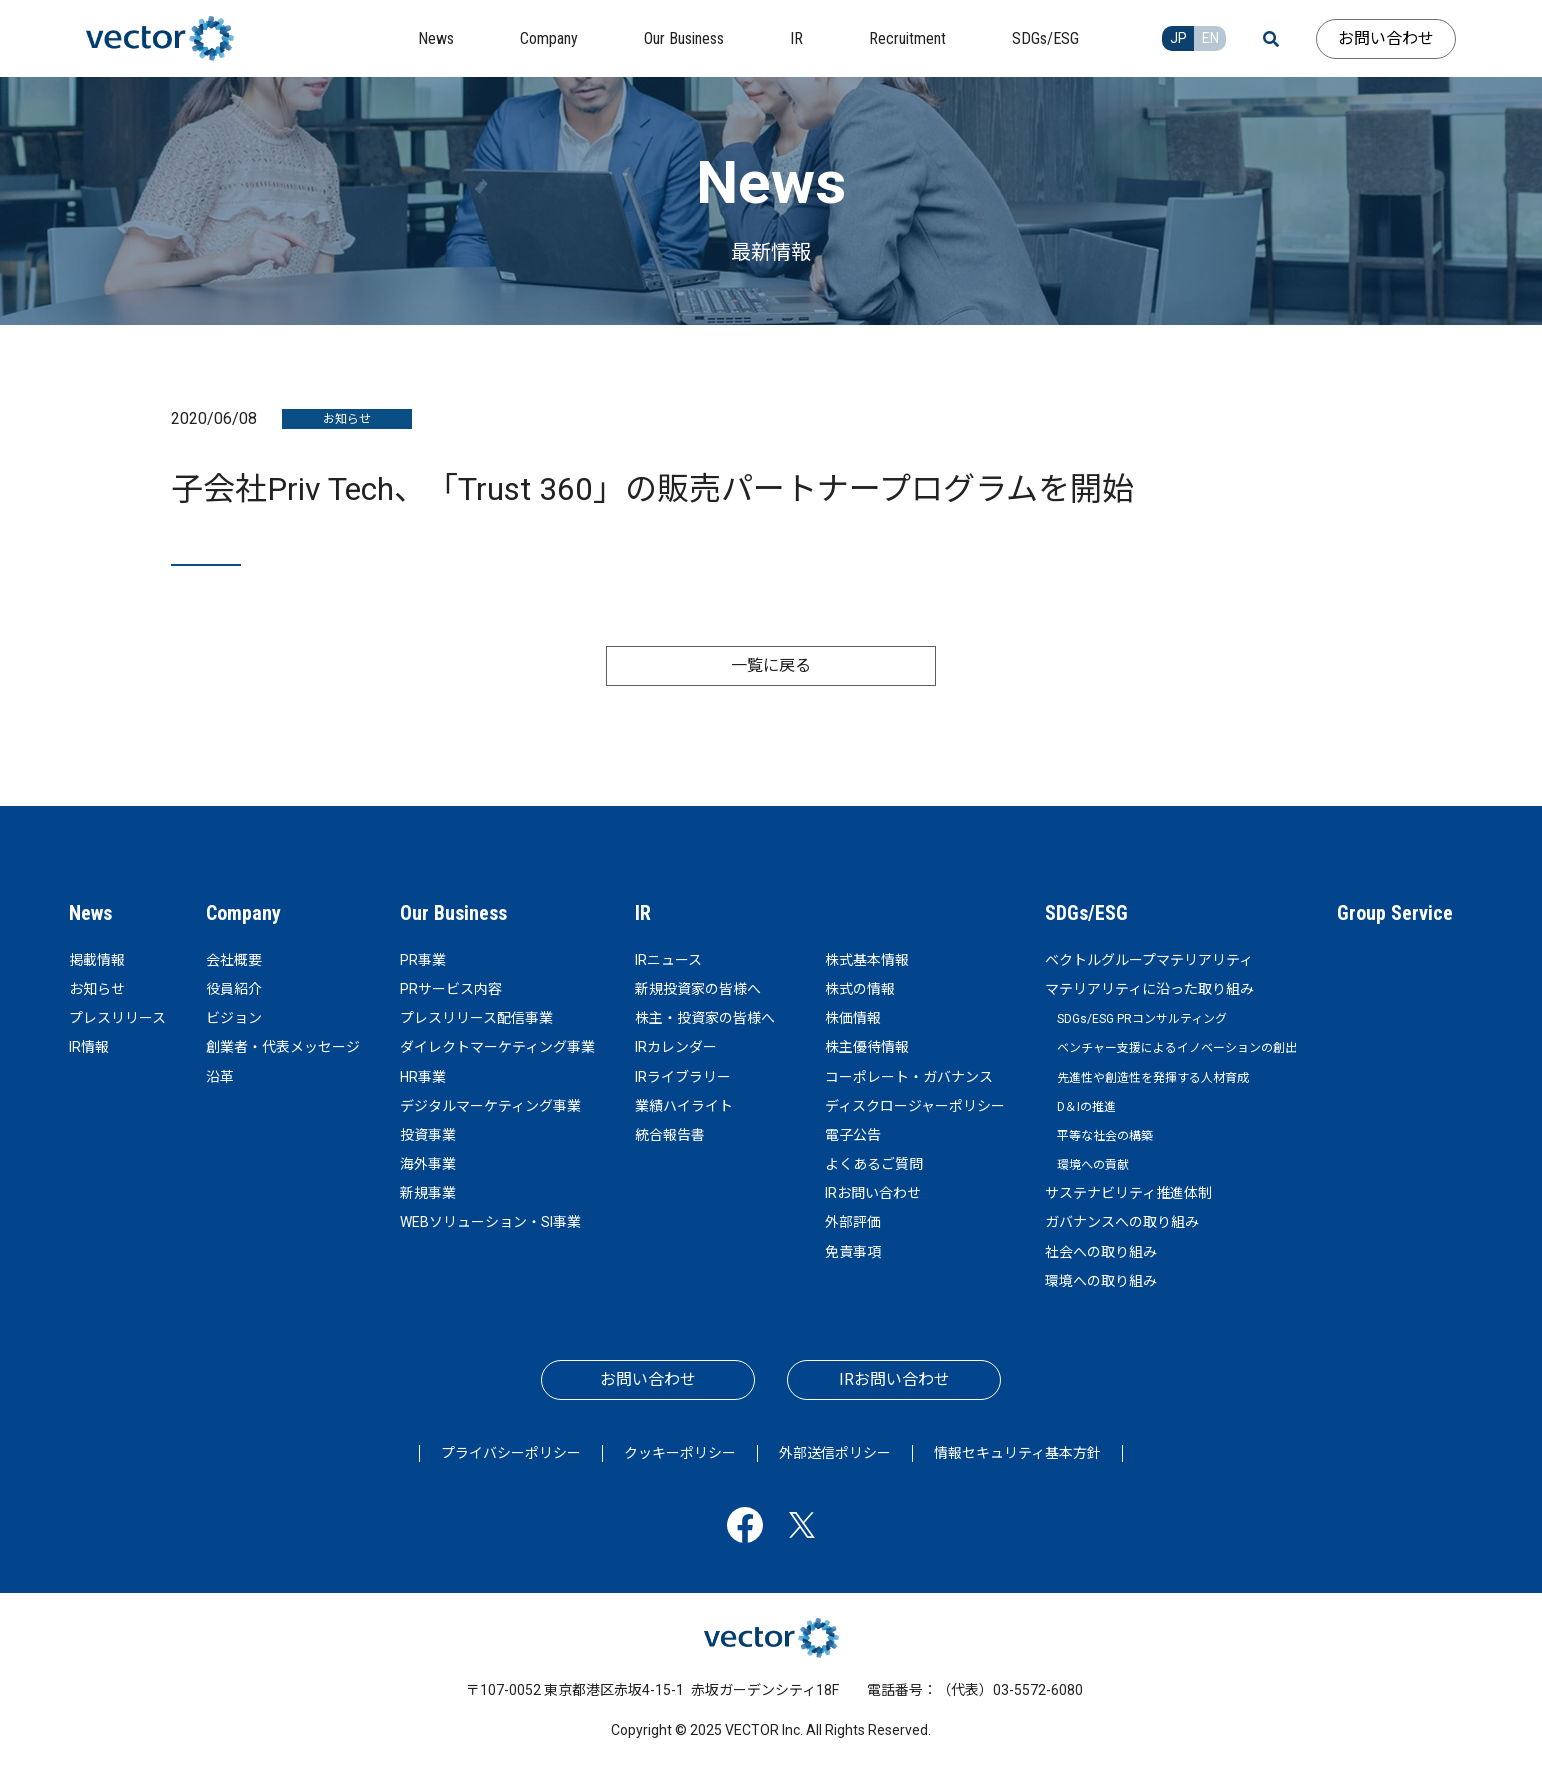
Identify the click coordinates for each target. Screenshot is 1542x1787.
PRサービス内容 (451, 989)
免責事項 (853, 1252)
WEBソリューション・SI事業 (490, 1222)
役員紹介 (234, 989)
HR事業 (423, 1077)
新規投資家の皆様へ (698, 989)
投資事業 (428, 1135)
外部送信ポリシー (835, 1453)
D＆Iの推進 (1086, 1107)
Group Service (1395, 913)
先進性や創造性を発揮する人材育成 (1153, 1078)
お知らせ (97, 989)
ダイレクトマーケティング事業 (497, 1047)
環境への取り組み (1101, 1281)
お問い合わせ (1386, 38)
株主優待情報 (867, 1047)
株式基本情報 (867, 960)
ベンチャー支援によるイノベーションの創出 (1177, 1048)
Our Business (453, 913)
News (90, 913)
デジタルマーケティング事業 (490, 1106)
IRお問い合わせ (873, 1193)
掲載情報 (97, 960)
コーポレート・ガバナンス (909, 1077)
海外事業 (428, 1164)
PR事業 (423, 960)
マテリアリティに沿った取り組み (1149, 989)
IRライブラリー (683, 1077)
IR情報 (89, 1047)
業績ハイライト (684, 1106)
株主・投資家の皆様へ (705, 1018)
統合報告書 (670, 1135)
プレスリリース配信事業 (476, 1018)
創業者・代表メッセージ (283, 1047)
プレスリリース (117, 1018)
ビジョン (234, 1018)
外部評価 (853, 1222)
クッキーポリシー (680, 1453)
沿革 (220, 1077)
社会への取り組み (1101, 1252)
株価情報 (853, 1018)
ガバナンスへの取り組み (1122, 1222)
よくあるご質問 (874, 1164)
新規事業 (428, 1193)
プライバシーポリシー (511, 1453)
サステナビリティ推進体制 (1128, 1193)
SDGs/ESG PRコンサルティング (1142, 1019)
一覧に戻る (771, 665)
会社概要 (234, 960)
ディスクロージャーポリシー (915, 1106)
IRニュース (668, 960)
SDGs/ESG (1086, 913)
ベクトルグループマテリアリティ (1149, 960)
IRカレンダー (676, 1047)
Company (243, 913)
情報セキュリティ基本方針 (1017, 1453)
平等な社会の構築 (1105, 1136)
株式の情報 (860, 989)
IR (643, 913)
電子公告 (853, 1135)
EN (1210, 38)
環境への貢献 (1093, 1165)
